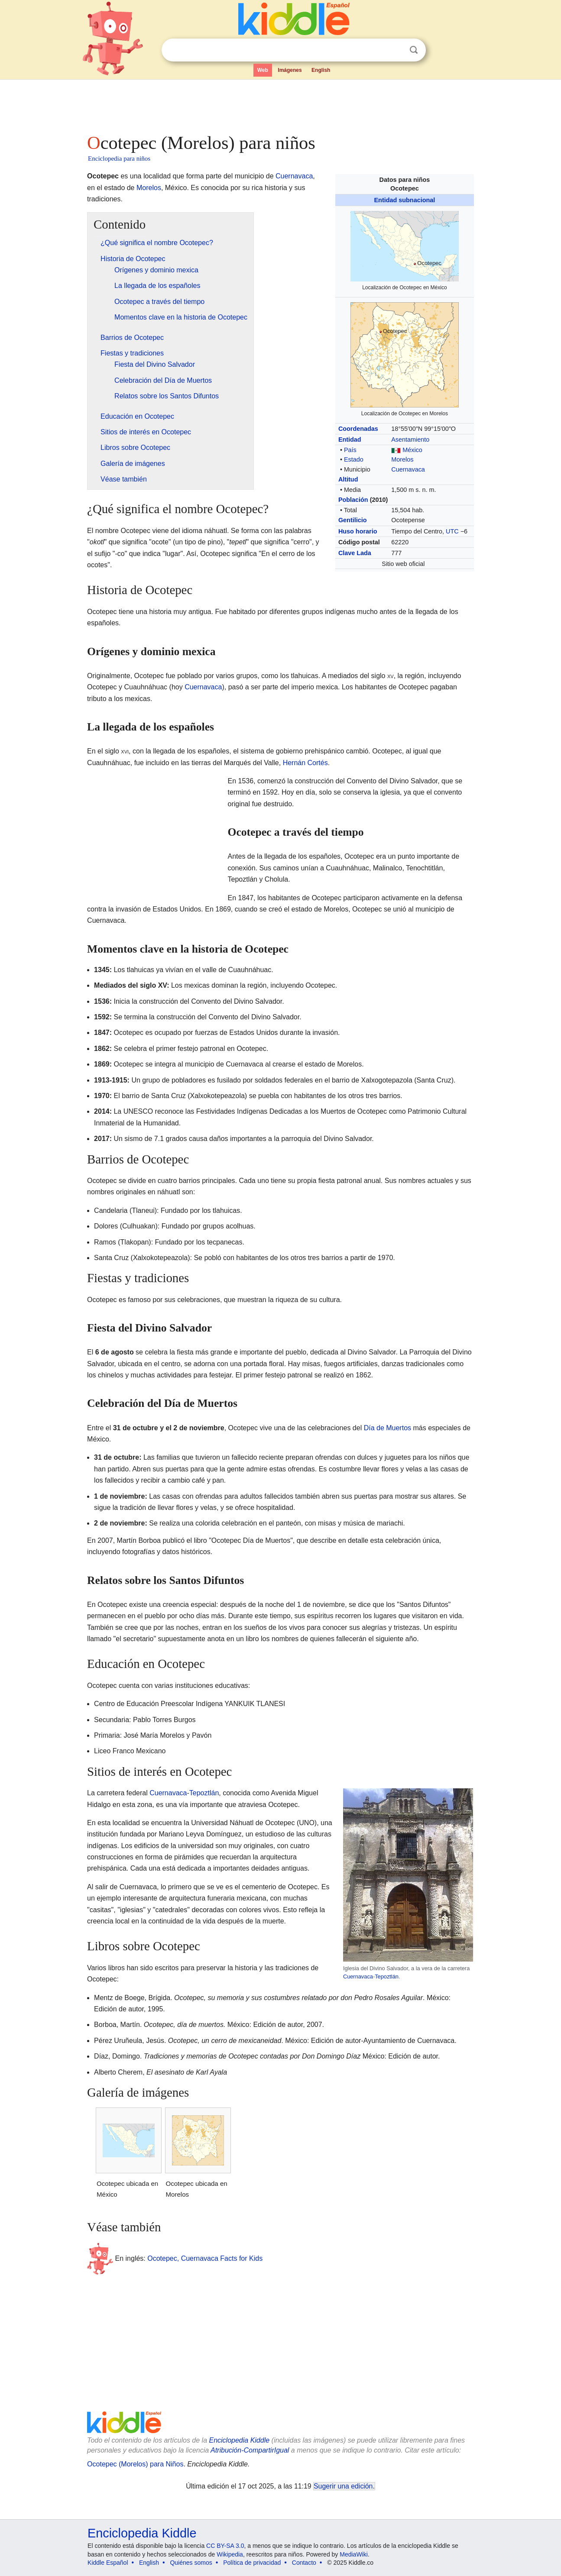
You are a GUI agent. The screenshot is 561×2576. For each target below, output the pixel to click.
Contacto (304, 2562)
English (320, 70)
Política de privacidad (252, 2562)
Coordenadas (358, 428)
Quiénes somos (191, 2562)
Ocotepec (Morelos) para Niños (135, 2464)
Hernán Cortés (305, 762)
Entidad (349, 439)
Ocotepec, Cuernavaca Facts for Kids (205, 2258)
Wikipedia (230, 2554)
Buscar (413, 50)
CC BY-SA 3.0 (225, 2545)
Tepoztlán (387, 1976)
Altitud (348, 479)
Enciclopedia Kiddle (239, 2440)
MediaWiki (354, 2554)
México (412, 449)
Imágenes (290, 70)
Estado (353, 459)
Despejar (396, 50)
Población (353, 499)
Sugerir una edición (343, 2486)
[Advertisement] (280, 104)
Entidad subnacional (404, 200)
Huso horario (357, 531)
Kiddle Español (108, 2562)
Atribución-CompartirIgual (250, 2450)
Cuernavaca (408, 469)
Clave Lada (354, 552)
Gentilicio (352, 520)
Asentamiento (410, 439)
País (350, 449)
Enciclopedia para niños (119, 158)
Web (262, 70)
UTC (452, 531)
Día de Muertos (387, 1428)
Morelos (402, 459)
